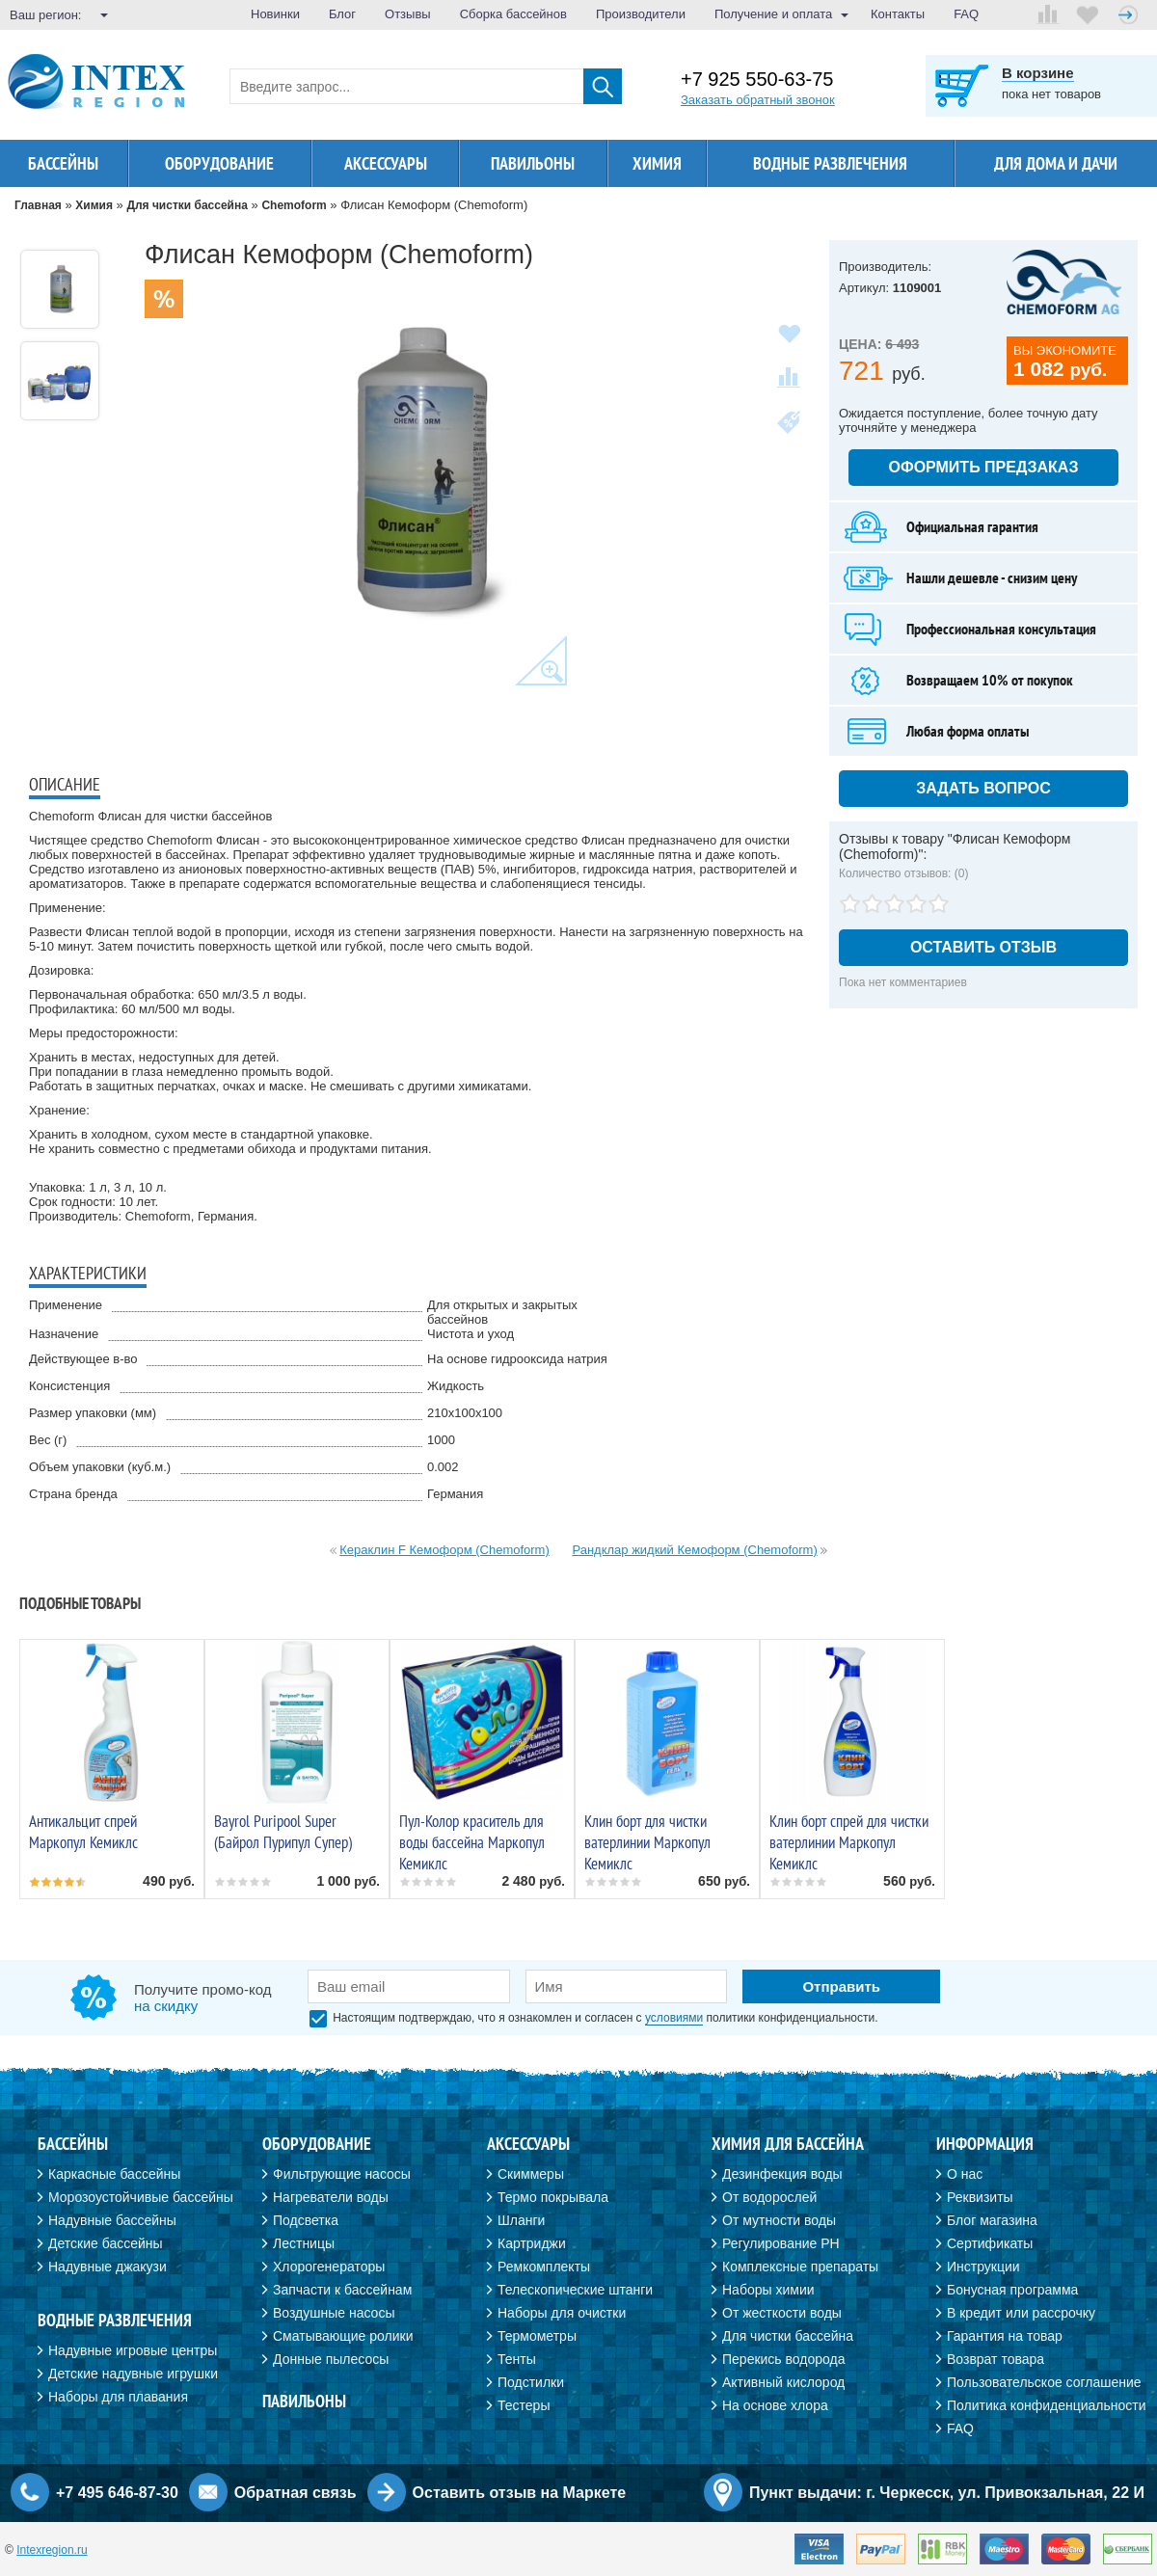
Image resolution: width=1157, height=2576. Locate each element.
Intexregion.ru (51, 2550)
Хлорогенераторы (329, 2266)
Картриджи (532, 2243)
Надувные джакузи (107, 2266)
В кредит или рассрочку (1021, 2313)
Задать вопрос (983, 788)
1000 (441, 1440)
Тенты (517, 2359)
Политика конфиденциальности (1046, 2405)
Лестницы (304, 2243)
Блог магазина (992, 2220)
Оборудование (219, 163)
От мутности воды (779, 2220)
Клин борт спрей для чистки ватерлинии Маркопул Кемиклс (848, 1842)
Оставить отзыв (983, 947)
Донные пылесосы (331, 2359)
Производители (641, 14)
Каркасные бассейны (114, 2174)
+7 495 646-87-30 (117, 2492)
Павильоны (533, 163)
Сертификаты (990, 2243)
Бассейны (63, 163)
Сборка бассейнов (513, 14)
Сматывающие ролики (343, 2336)
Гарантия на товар (1005, 2336)
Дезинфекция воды (782, 2174)
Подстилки (531, 2382)
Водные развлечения (830, 163)
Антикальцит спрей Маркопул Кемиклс (83, 1832)
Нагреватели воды (331, 2197)
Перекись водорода (783, 2359)
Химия (657, 163)
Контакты (898, 14)
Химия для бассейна (788, 2144)
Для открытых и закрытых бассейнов (502, 1312)
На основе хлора (775, 2405)
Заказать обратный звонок (758, 100)
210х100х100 (464, 1413)
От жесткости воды (782, 2313)
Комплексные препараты (800, 2266)
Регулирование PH (781, 2243)
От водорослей (769, 2197)
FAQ (966, 14)
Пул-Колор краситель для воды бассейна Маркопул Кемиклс (472, 1842)
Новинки (275, 14)
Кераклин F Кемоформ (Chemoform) (444, 1550)
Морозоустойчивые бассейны (140, 2197)
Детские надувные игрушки (133, 2373)
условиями (674, 2018)
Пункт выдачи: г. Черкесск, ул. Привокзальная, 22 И (946, 2492)
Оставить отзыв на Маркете (520, 2492)
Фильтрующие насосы (342, 2174)
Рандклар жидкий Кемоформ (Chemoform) (694, 1550)
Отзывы (408, 14)
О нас (964, 2174)
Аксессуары (385, 163)
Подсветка (305, 2220)
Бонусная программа (1012, 2289)
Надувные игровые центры (132, 2350)
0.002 (443, 1467)
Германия (455, 1494)
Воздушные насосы (333, 2313)
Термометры (537, 2336)
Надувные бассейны (112, 2220)
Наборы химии (768, 2289)
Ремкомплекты (544, 2266)
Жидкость (455, 1386)
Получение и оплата (773, 14)
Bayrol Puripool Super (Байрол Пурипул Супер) (283, 1832)
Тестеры (524, 2405)
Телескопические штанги (575, 2289)
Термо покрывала (553, 2197)
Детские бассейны (105, 2243)
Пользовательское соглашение (1044, 2382)
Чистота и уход (470, 1334)
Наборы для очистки (562, 2313)
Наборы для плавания (118, 2396)
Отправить (841, 1986)
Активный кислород (783, 2382)
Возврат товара (995, 2359)
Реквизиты (980, 2197)
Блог (342, 14)
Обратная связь (295, 2492)
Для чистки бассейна (787, 2336)
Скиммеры (531, 2174)
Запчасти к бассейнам (342, 2289)
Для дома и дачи (1055, 163)
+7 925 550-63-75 (757, 79)
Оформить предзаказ (984, 467)
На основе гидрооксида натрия (517, 1359)
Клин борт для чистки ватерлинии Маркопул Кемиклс (647, 1842)
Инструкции (983, 2266)
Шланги (521, 2220)
